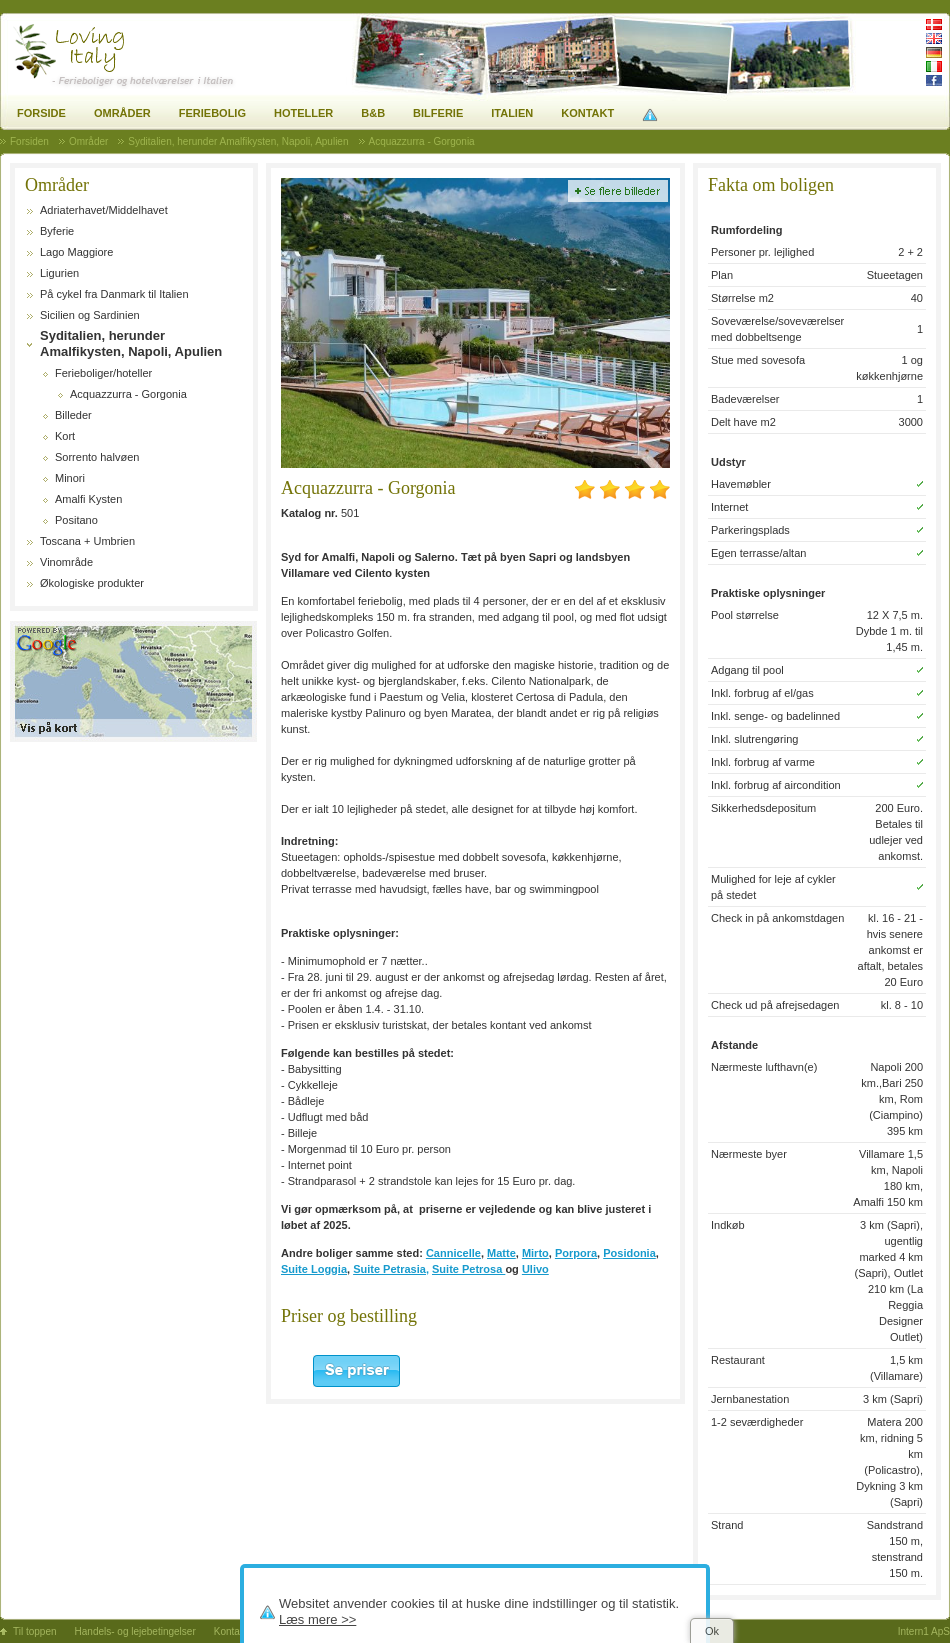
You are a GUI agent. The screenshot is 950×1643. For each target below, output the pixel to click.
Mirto (535, 1253)
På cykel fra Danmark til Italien (114, 294)
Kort (65, 436)
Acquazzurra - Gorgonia (128, 394)
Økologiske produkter (92, 583)
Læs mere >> (317, 1619)
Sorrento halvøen (97, 457)
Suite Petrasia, (391, 1269)
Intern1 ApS (924, 1631)
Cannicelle (453, 1253)
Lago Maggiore (76, 252)
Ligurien (59, 273)
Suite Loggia (314, 1269)
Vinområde (66, 562)
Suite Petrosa (468, 1269)
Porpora (576, 1253)
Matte (501, 1253)
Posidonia (629, 1253)
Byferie (57, 231)
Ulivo (535, 1269)
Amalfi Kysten (88, 499)
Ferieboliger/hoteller (103, 373)
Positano (76, 520)
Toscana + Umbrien (87, 541)
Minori (70, 478)
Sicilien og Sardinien (90, 315)
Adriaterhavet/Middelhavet (104, 210)
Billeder (73, 415)
